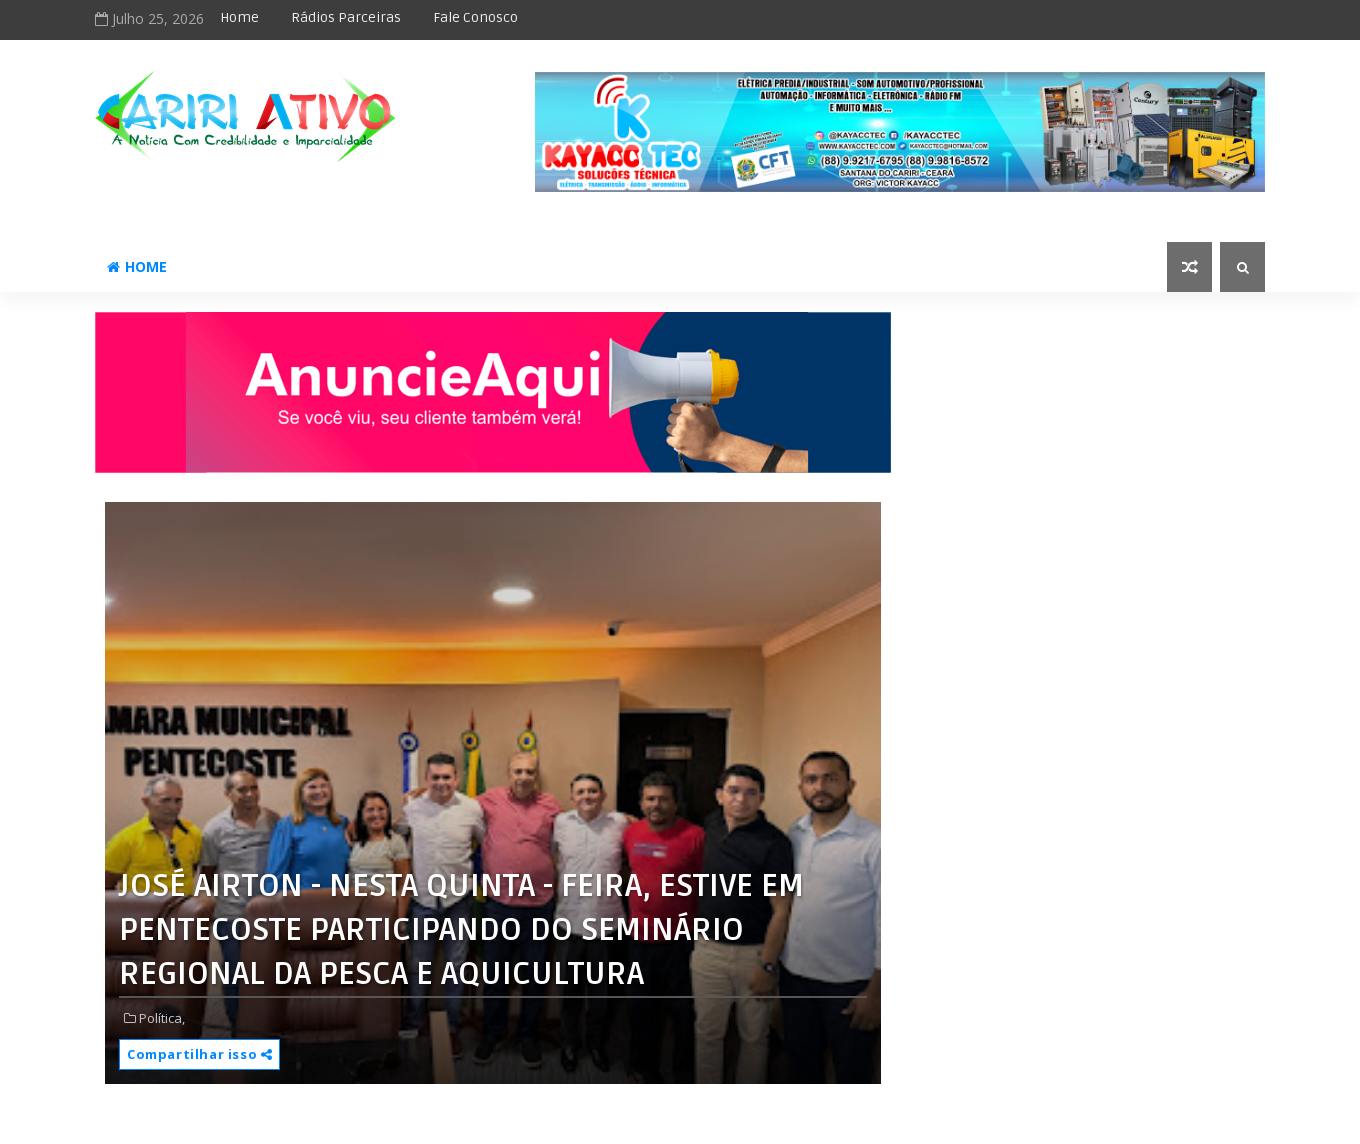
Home (239, 17)
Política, (162, 1018)
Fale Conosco (475, 17)
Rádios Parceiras (346, 17)
